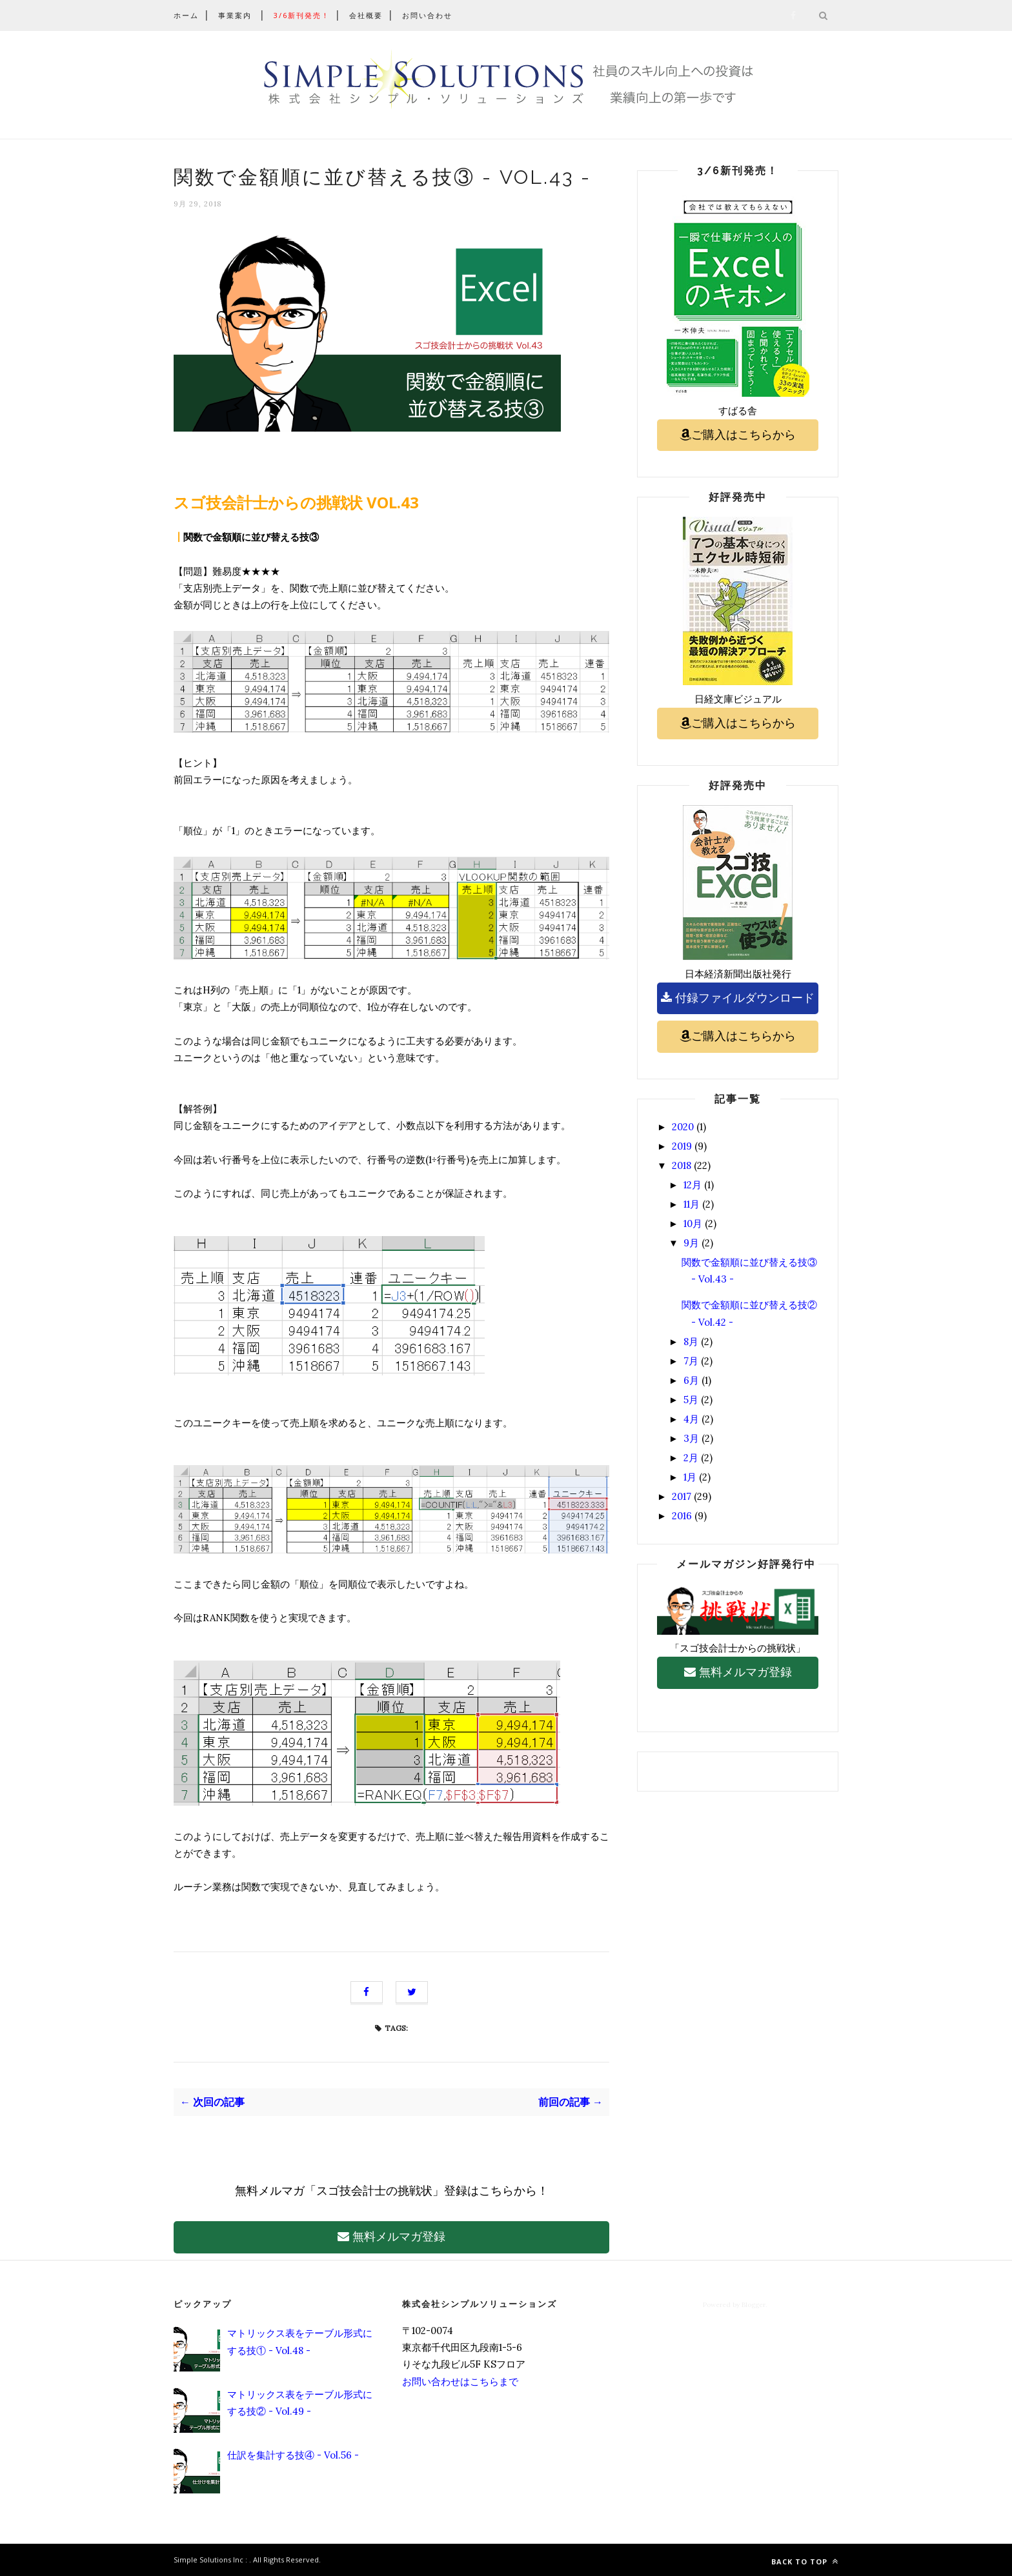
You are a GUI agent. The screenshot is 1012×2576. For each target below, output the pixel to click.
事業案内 (235, 15)
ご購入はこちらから (738, 434)
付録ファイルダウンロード (738, 997)
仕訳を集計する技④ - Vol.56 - (293, 2455)
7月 (690, 1361)
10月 (692, 1223)
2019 (682, 1146)
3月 (691, 1438)
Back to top (804, 2561)
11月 (691, 1204)
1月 (689, 1477)
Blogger (753, 2305)
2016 (682, 1516)
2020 (683, 1127)
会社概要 (366, 15)
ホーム (186, 15)
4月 (691, 1419)
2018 (681, 1165)
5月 (690, 1399)
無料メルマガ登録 (391, 2236)
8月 (690, 1341)
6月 (691, 1380)
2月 (690, 1458)
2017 (681, 1496)
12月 (692, 1185)
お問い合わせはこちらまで (460, 2381)
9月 (691, 1243)
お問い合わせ (427, 15)
